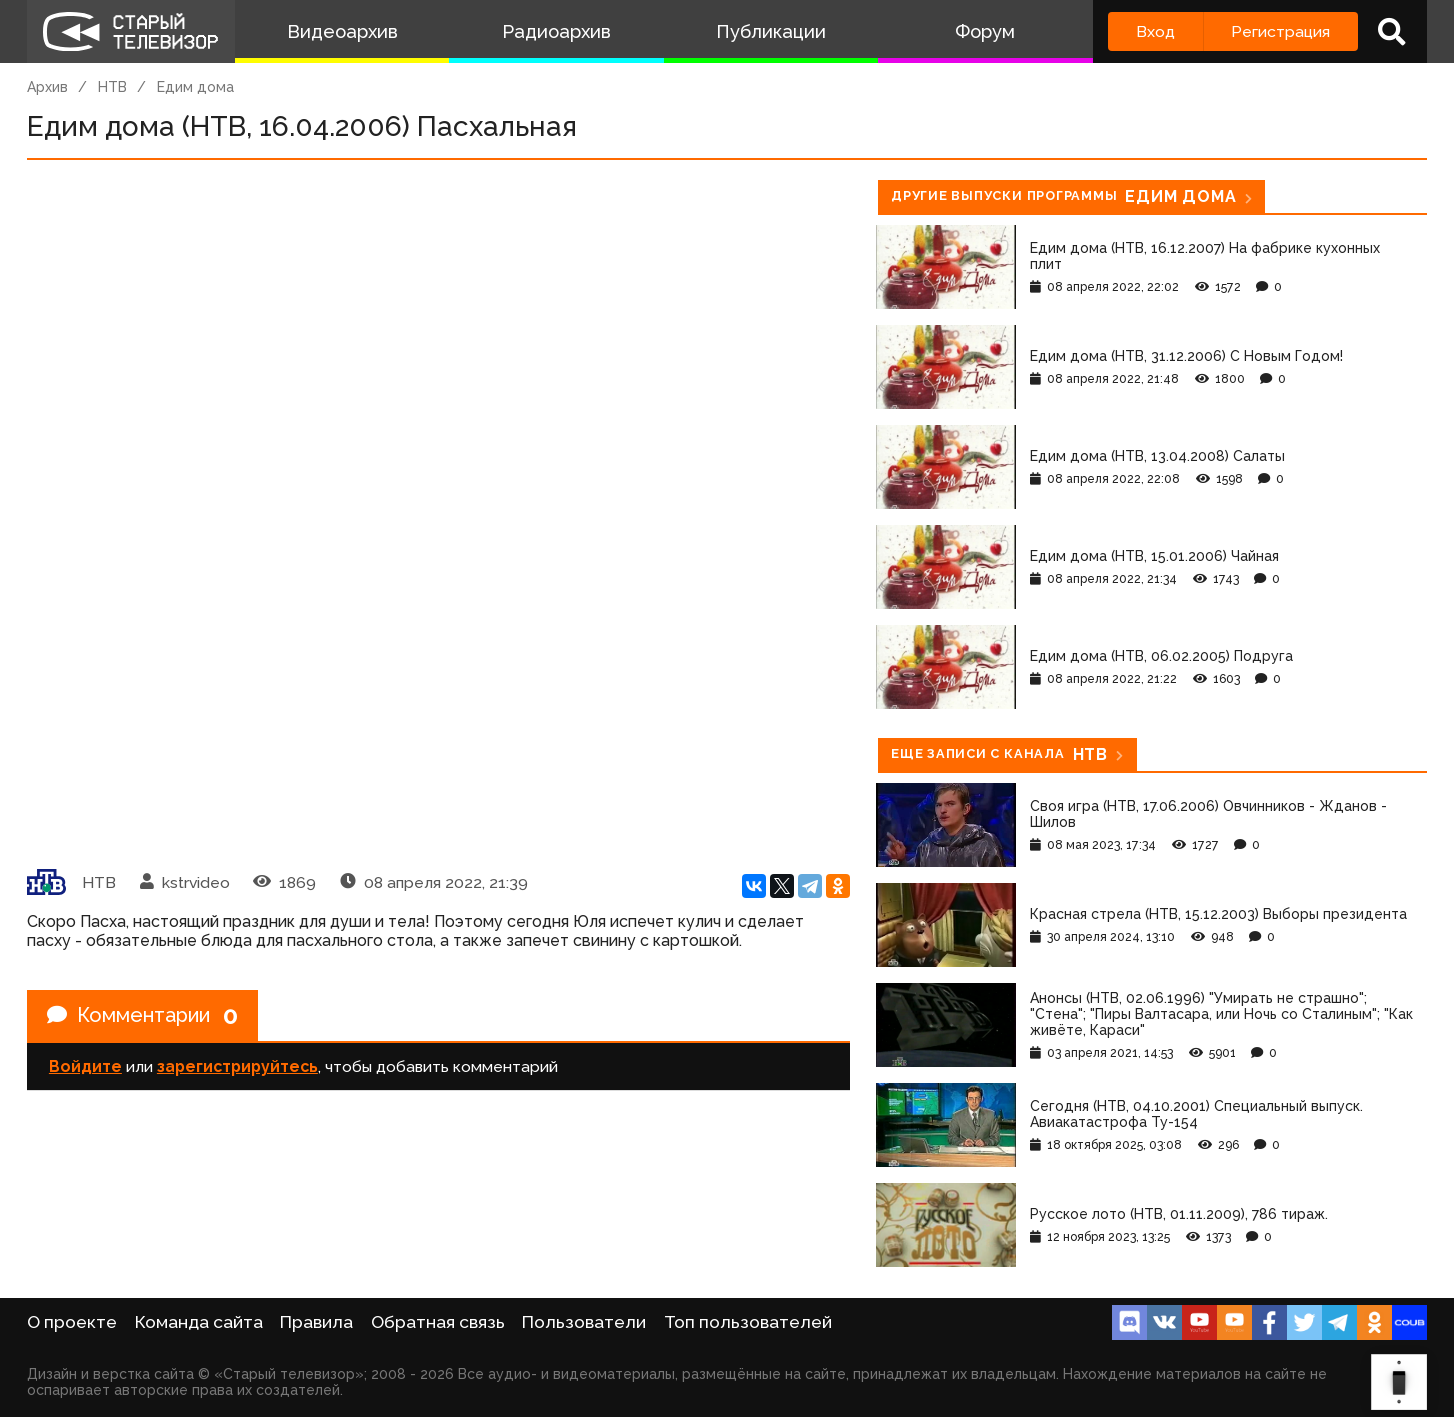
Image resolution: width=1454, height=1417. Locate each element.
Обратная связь (438, 1322)
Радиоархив (556, 31)
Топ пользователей (748, 1322)
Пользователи (584, 1322)
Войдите (85, 1066)
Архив (47, 87)
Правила (316, 1322)
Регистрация (1280, 31)
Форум (985, 31)
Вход (1155, 31)
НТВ (112, 87)
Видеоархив (342, 31)
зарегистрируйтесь (237, 1066)
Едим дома (195, 87)
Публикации (771, 31)
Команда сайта (199, 1322)
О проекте (72, 1322)
